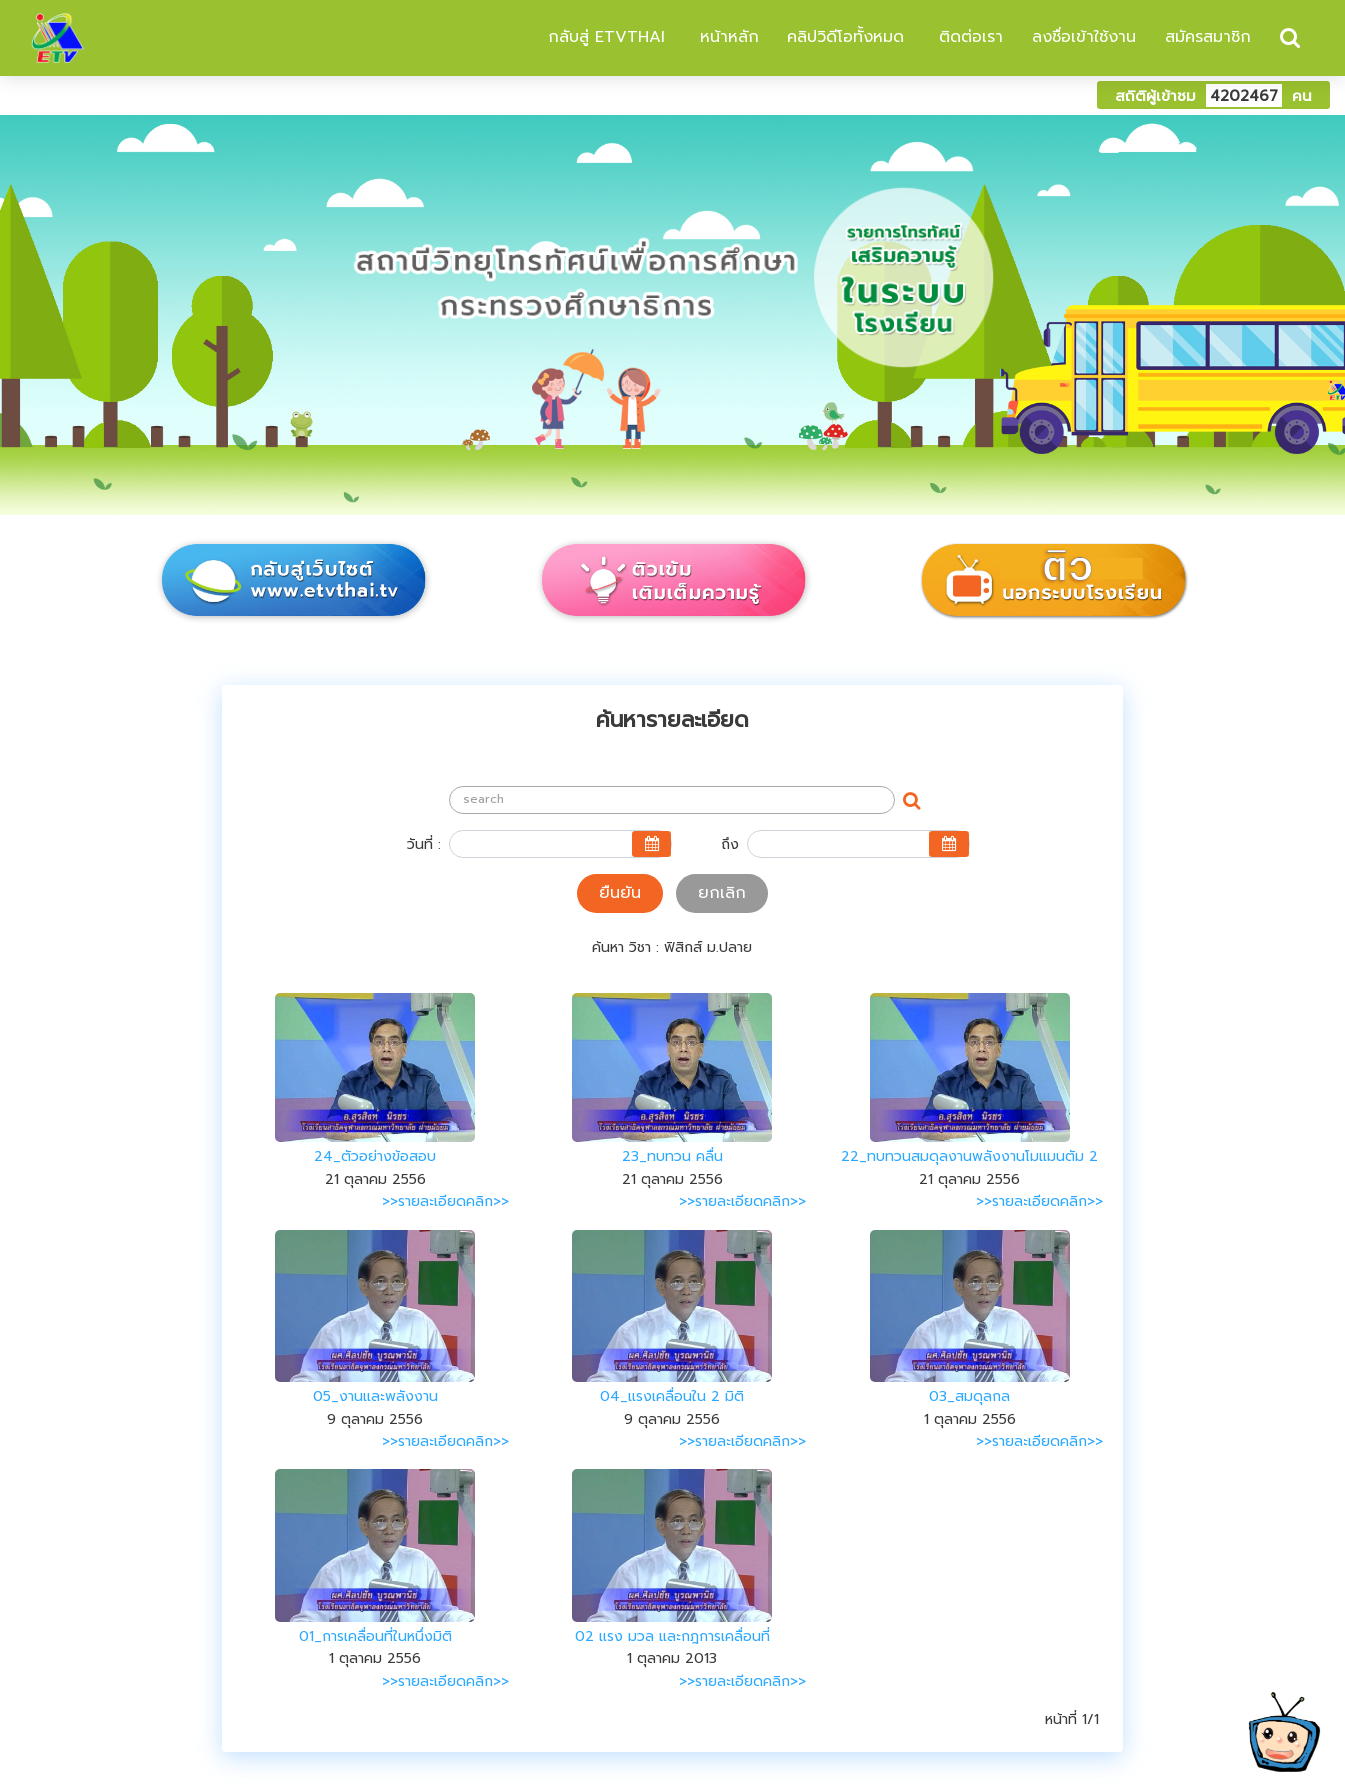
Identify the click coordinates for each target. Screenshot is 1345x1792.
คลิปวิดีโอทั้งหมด (845, 37)
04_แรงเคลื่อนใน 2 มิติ (672, 1396)
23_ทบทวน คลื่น (672, 1156)
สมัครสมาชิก (1208, 37)
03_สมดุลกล (969, 1396)
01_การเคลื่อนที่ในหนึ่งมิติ (375, 1636)
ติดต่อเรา (968, 37)
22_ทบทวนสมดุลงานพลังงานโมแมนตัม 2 (969, 1156)
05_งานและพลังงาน (375, 1396)
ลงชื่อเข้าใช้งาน (1084, 37)
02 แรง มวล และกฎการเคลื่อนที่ (672, 1636)
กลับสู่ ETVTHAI (603, 37)
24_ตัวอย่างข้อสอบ (375, 1156)
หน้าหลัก (726, 37)
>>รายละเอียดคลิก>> (445, 1201)
